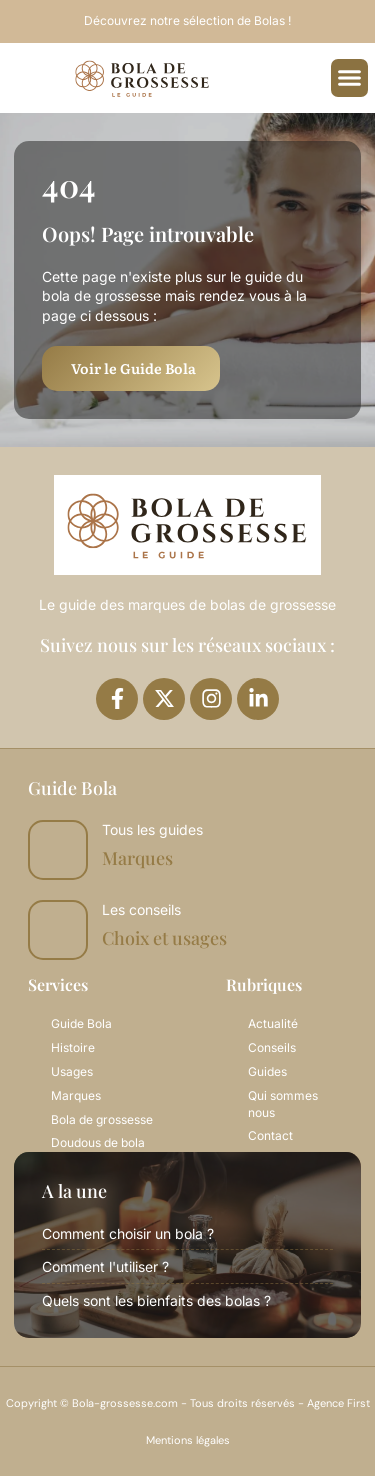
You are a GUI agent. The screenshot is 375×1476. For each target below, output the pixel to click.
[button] (350, 78)
